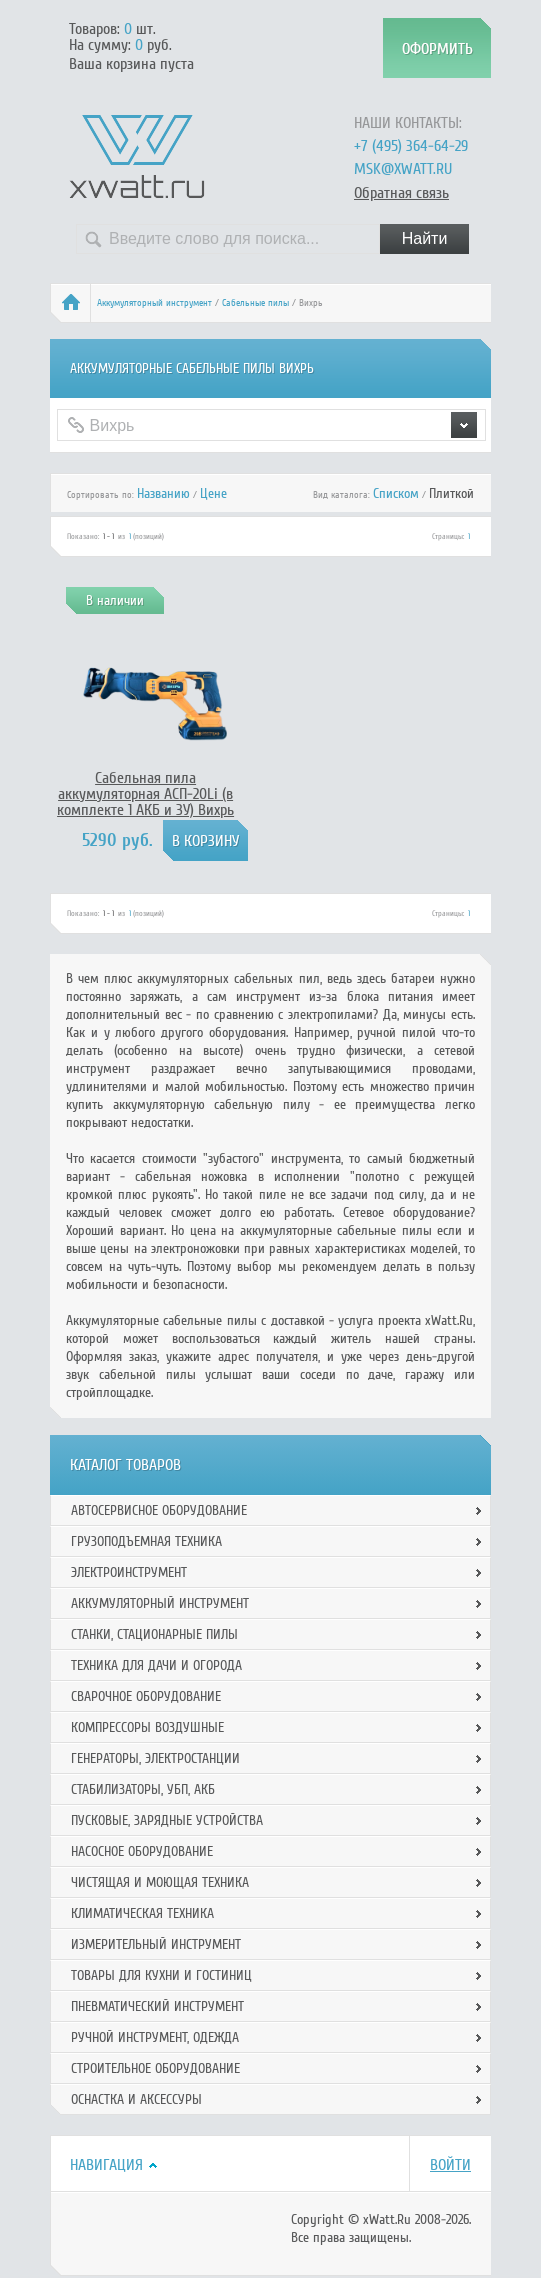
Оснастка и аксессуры (136, 2099)
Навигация (106, 2165)
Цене (213, 493)
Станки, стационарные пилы (154, 1634)
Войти (450, 2165)
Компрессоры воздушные (147, 1727)
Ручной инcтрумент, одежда (155, 2037)
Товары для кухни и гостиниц (161, 1975)
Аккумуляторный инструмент (154, 303)
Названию (163, 493)
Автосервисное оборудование (159, 1510)
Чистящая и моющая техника (160, 1882)
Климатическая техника (142, 1913)
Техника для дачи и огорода (156, 1665)
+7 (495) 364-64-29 (411, 146)
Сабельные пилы (255, 303)
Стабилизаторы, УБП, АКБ (143, 1789)
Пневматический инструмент (157, 2006)
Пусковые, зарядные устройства (167, 1820)
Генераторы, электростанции (155, 1758)
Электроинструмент (129, 1572)
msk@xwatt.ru (403, 169)
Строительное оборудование (155, 2068)
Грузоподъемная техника (146, 1541)
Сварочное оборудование (146, 1696)
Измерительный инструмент (156, 1944)
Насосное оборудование (142, 1851)
